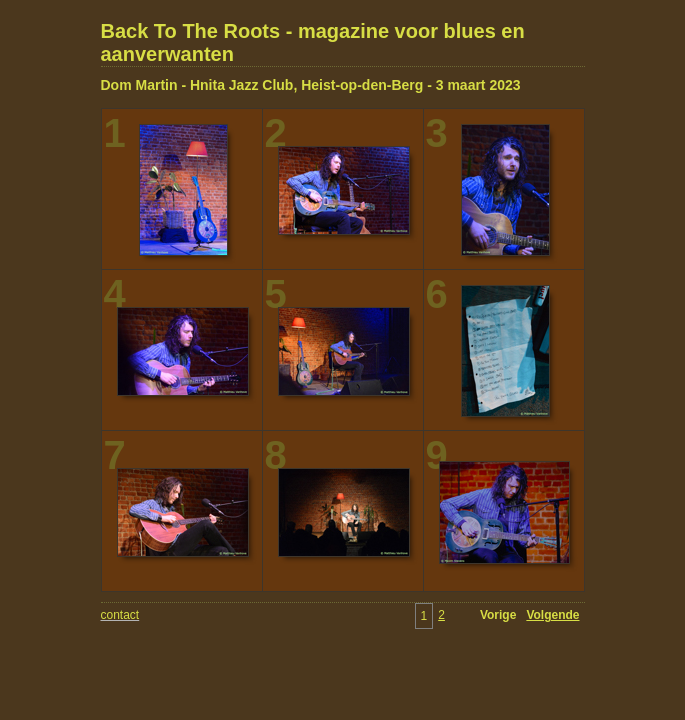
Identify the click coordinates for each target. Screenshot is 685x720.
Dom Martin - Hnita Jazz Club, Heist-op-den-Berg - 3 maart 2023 (311, 85)
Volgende (552, 615)
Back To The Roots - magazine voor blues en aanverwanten (313, 42)
